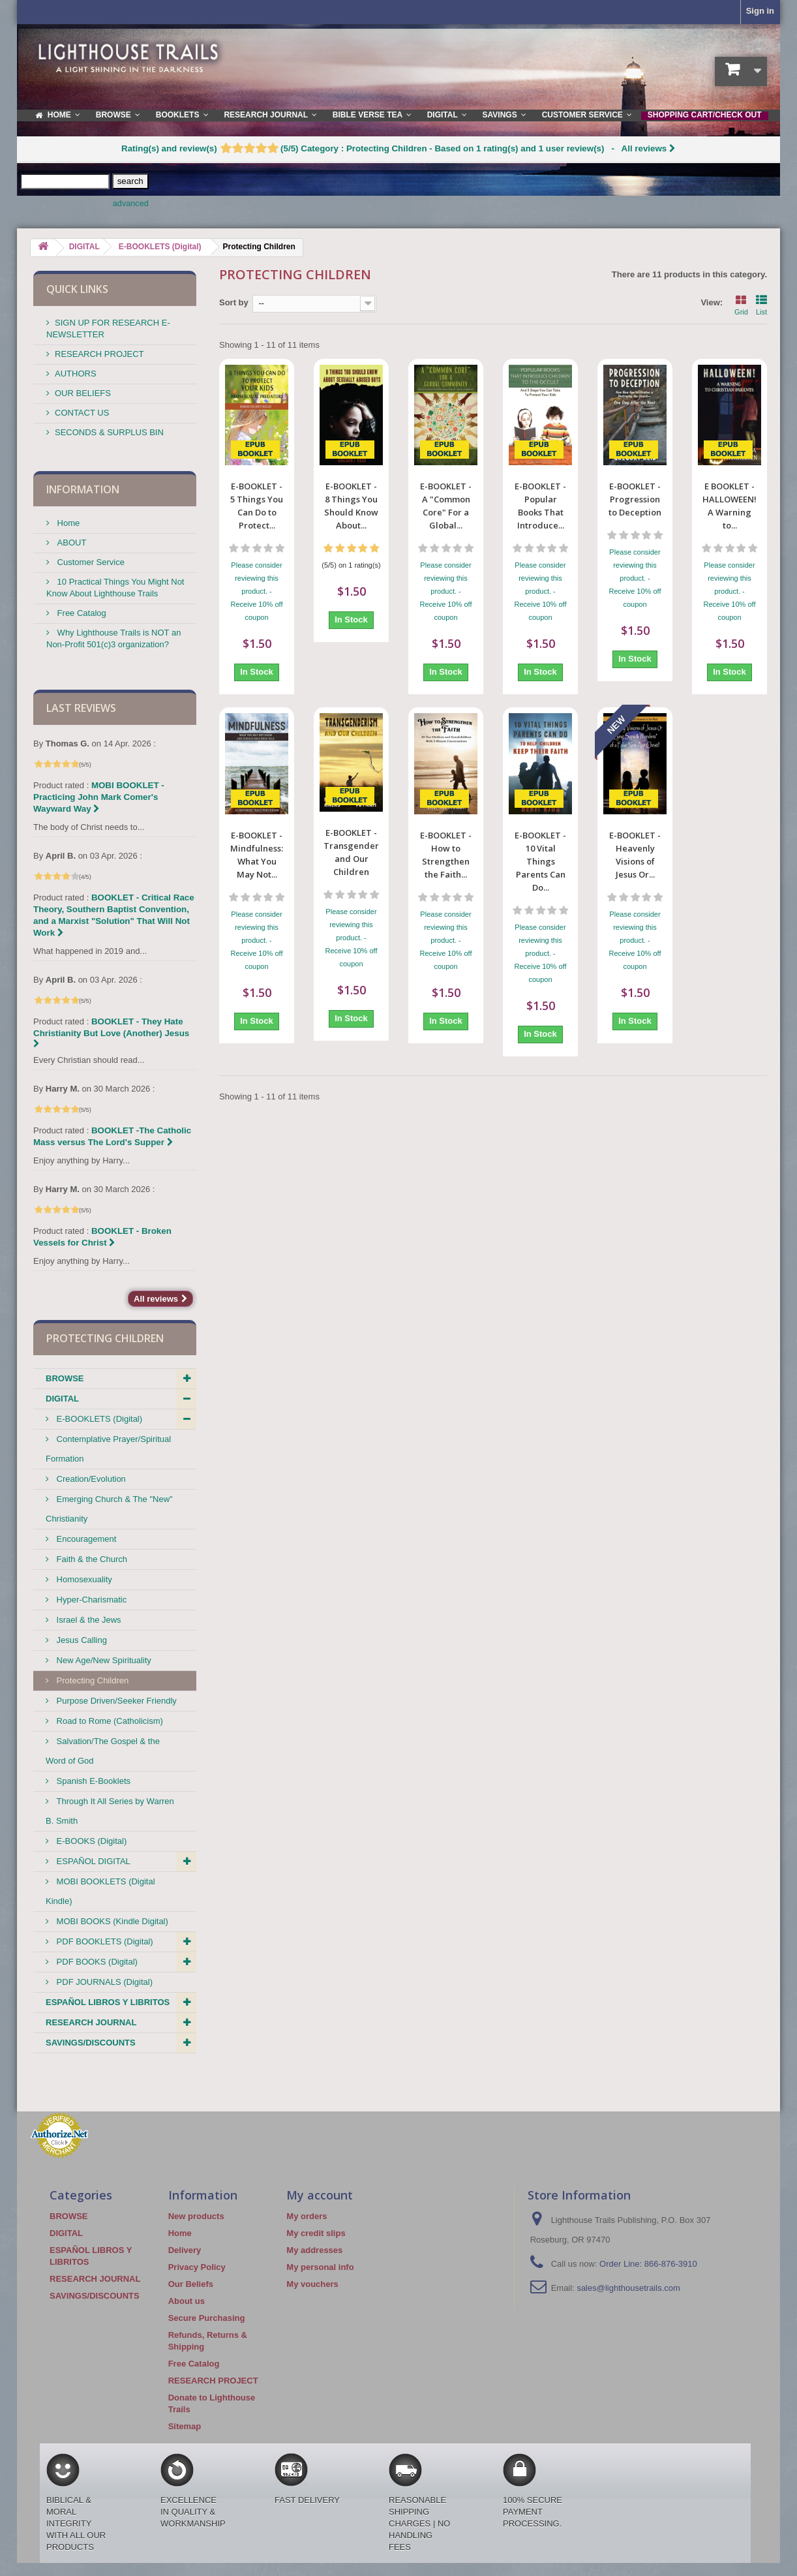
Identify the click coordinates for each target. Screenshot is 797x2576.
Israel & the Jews (87, 1620)
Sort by (233, 302)
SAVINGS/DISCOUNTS (91, 2042)
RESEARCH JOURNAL (91, 2022)
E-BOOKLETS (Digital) (98, 1419)
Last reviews (81, 708)
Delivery (185, 2250)
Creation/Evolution (90, 1479)
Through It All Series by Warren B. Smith (110, 1811)
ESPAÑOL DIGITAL (92, 1861)
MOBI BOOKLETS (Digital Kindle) (100, 1891)
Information (82, 489)
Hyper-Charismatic (90, 1599)
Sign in (760, 11)
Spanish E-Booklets (92, 1781)
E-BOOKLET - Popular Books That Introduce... (540, 505)
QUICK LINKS (77, 289)
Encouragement (85, 1539)
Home (67, 523)
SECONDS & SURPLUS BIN (109, 432)
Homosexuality (83, 1579)
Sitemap (185, 2426)
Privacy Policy (197, 2267)
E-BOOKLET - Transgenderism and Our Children (351, 753)
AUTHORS (76, 373)
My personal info (319, 2267)
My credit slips (315, 2233)
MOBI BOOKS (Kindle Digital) (111, 1921)
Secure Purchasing (206, 2318)
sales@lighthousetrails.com (628, 2288)
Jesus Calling (80, 1640)
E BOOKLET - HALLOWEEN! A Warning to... (729, 505)
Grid (741, 304)
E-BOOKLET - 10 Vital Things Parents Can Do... (540, 760)
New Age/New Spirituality (102, 1660)
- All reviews (398, 148)
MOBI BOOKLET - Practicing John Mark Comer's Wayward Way (98, 797)
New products (196, 2216)
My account (319, 2195)
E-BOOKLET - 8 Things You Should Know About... (351, 505)
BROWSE (65, 1378)
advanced (131, 203)
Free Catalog (80, 613)
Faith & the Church (90, 1559)
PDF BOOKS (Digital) (96, 1962)
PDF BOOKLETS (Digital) (103, 1941)
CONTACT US (82, 413)
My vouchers (312, 2284)
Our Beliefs (190, 2284)
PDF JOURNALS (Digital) (103, 1982)
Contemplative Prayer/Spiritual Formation (108, 1449)
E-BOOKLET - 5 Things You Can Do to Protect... (256, 505)
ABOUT (70, 542)
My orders (306, 2216)
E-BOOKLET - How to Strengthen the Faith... (446, 753)
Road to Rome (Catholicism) (108, 1721)
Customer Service (90, 562)
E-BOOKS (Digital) (90, 1841)
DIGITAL (62, 1398)
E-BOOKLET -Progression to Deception (635, 499)
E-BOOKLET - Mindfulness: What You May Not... (256, 753)
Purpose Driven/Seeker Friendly (115, 1701)
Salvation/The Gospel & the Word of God (103, 1751)
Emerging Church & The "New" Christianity (109, 1509)
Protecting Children (91, 1680)
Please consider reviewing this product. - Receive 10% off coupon (257, 591)
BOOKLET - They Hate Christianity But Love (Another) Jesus (111, 1032)
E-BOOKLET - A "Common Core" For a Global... (446, 505)
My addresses (314, 2250)
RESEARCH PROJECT (99, 354)
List (761, 304)
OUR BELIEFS (83, 393)
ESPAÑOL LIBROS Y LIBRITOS (108, 2002)
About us (186, 2301)
